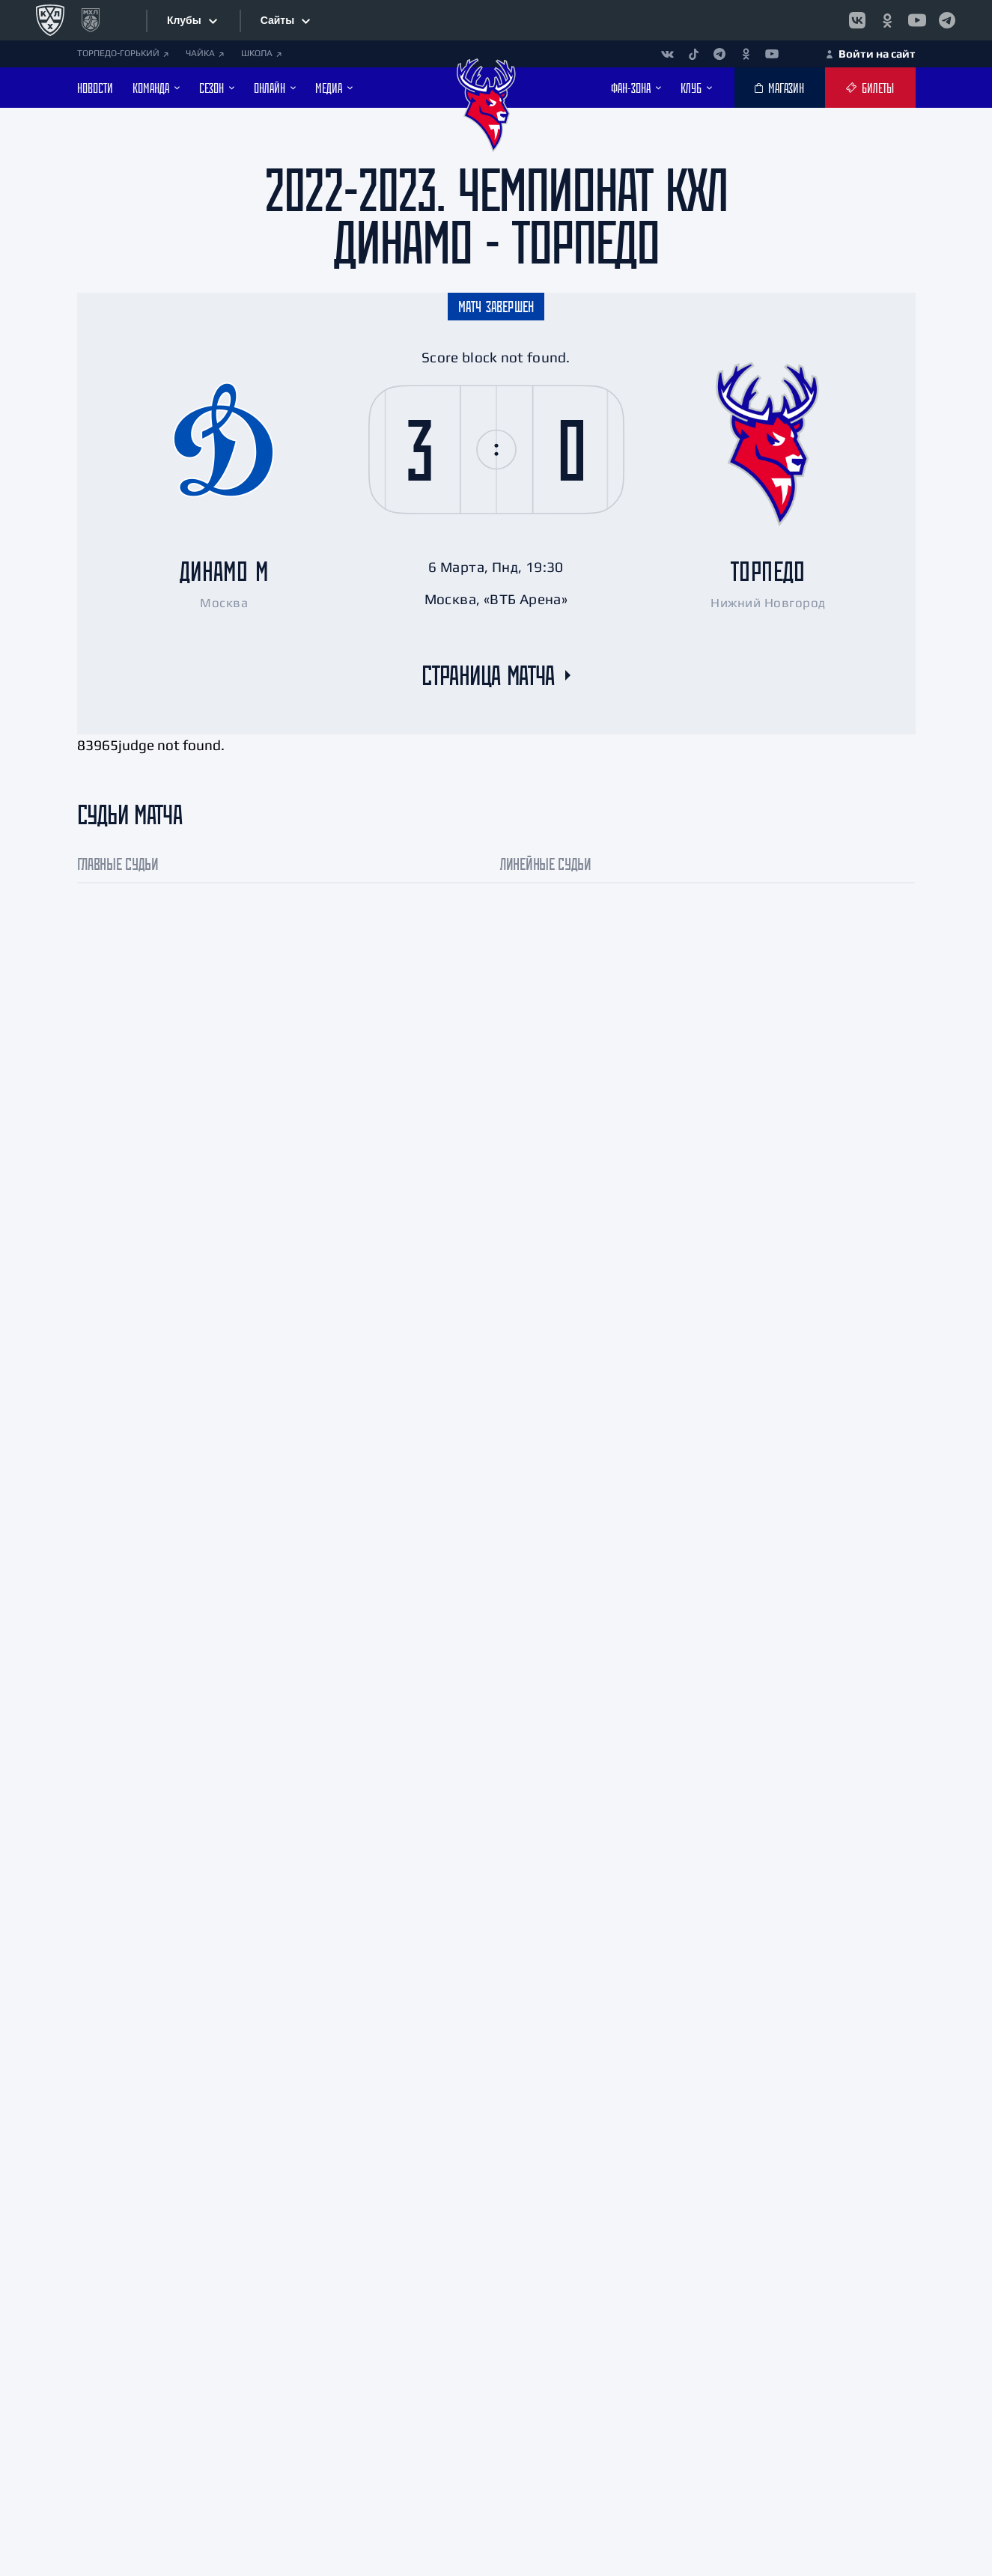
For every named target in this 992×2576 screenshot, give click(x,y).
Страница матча (488, 675)
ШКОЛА (261, 53)
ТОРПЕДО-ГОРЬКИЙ (122, 53)
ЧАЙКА (205, 53)
